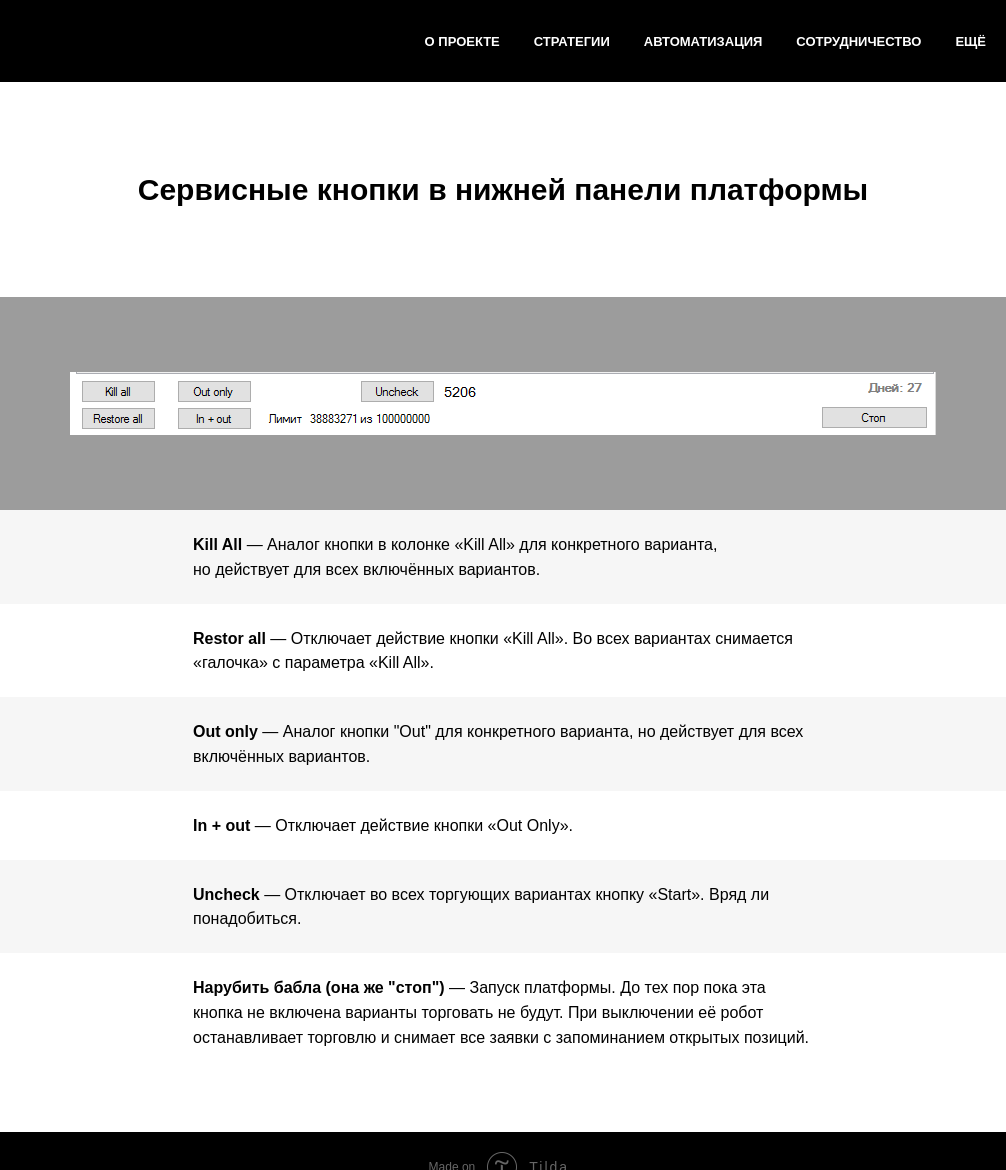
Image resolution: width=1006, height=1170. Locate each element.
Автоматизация (703, 41)
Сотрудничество (858, 41)
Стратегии (572, 41)
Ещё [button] (970, 41)
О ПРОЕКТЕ (462, 41)
